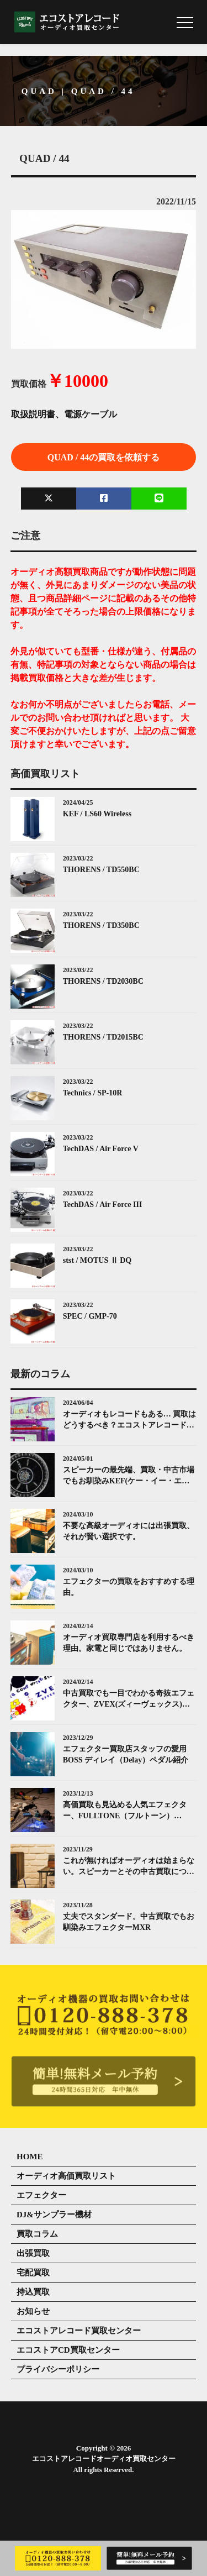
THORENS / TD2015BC (103, 1037)
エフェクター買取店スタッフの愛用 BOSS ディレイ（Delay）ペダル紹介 (126, 1754)
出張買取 (33, 2253)
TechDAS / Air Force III (102, 1204)
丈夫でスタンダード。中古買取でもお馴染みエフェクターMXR (128, 1922)
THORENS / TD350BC (101, 925)
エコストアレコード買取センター (79, 2330)
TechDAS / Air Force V (101, 1149)
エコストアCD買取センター (68, 2350)
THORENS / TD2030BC (103, 981)
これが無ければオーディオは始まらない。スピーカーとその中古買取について (128, 1866)
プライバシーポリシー (58, 2369)
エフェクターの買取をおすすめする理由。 (128, 1587)
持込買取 (33, 2292)
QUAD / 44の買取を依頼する (103, 457)
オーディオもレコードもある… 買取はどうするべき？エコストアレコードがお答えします (130, 1420)
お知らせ (33, 2311)
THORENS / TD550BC (101, 869)
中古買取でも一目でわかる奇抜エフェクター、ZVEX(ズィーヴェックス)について (128, 1699)
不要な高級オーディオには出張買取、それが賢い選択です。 (128, 1531)
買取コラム (37, 2233)
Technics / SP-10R (93, 1093)
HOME (30, 2156)
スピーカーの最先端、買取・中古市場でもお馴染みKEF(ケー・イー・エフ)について (128, 1476)
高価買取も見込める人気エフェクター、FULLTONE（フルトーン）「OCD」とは (125, 1811)
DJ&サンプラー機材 (54, 2214)
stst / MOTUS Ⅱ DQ (97, 1260)
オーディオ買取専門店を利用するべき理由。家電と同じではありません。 (128, 1642)
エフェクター (41, 2195)
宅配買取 (33, 2272)
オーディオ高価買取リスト (66, 2175)
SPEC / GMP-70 (90, 1316)
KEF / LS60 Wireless (97, 814)
